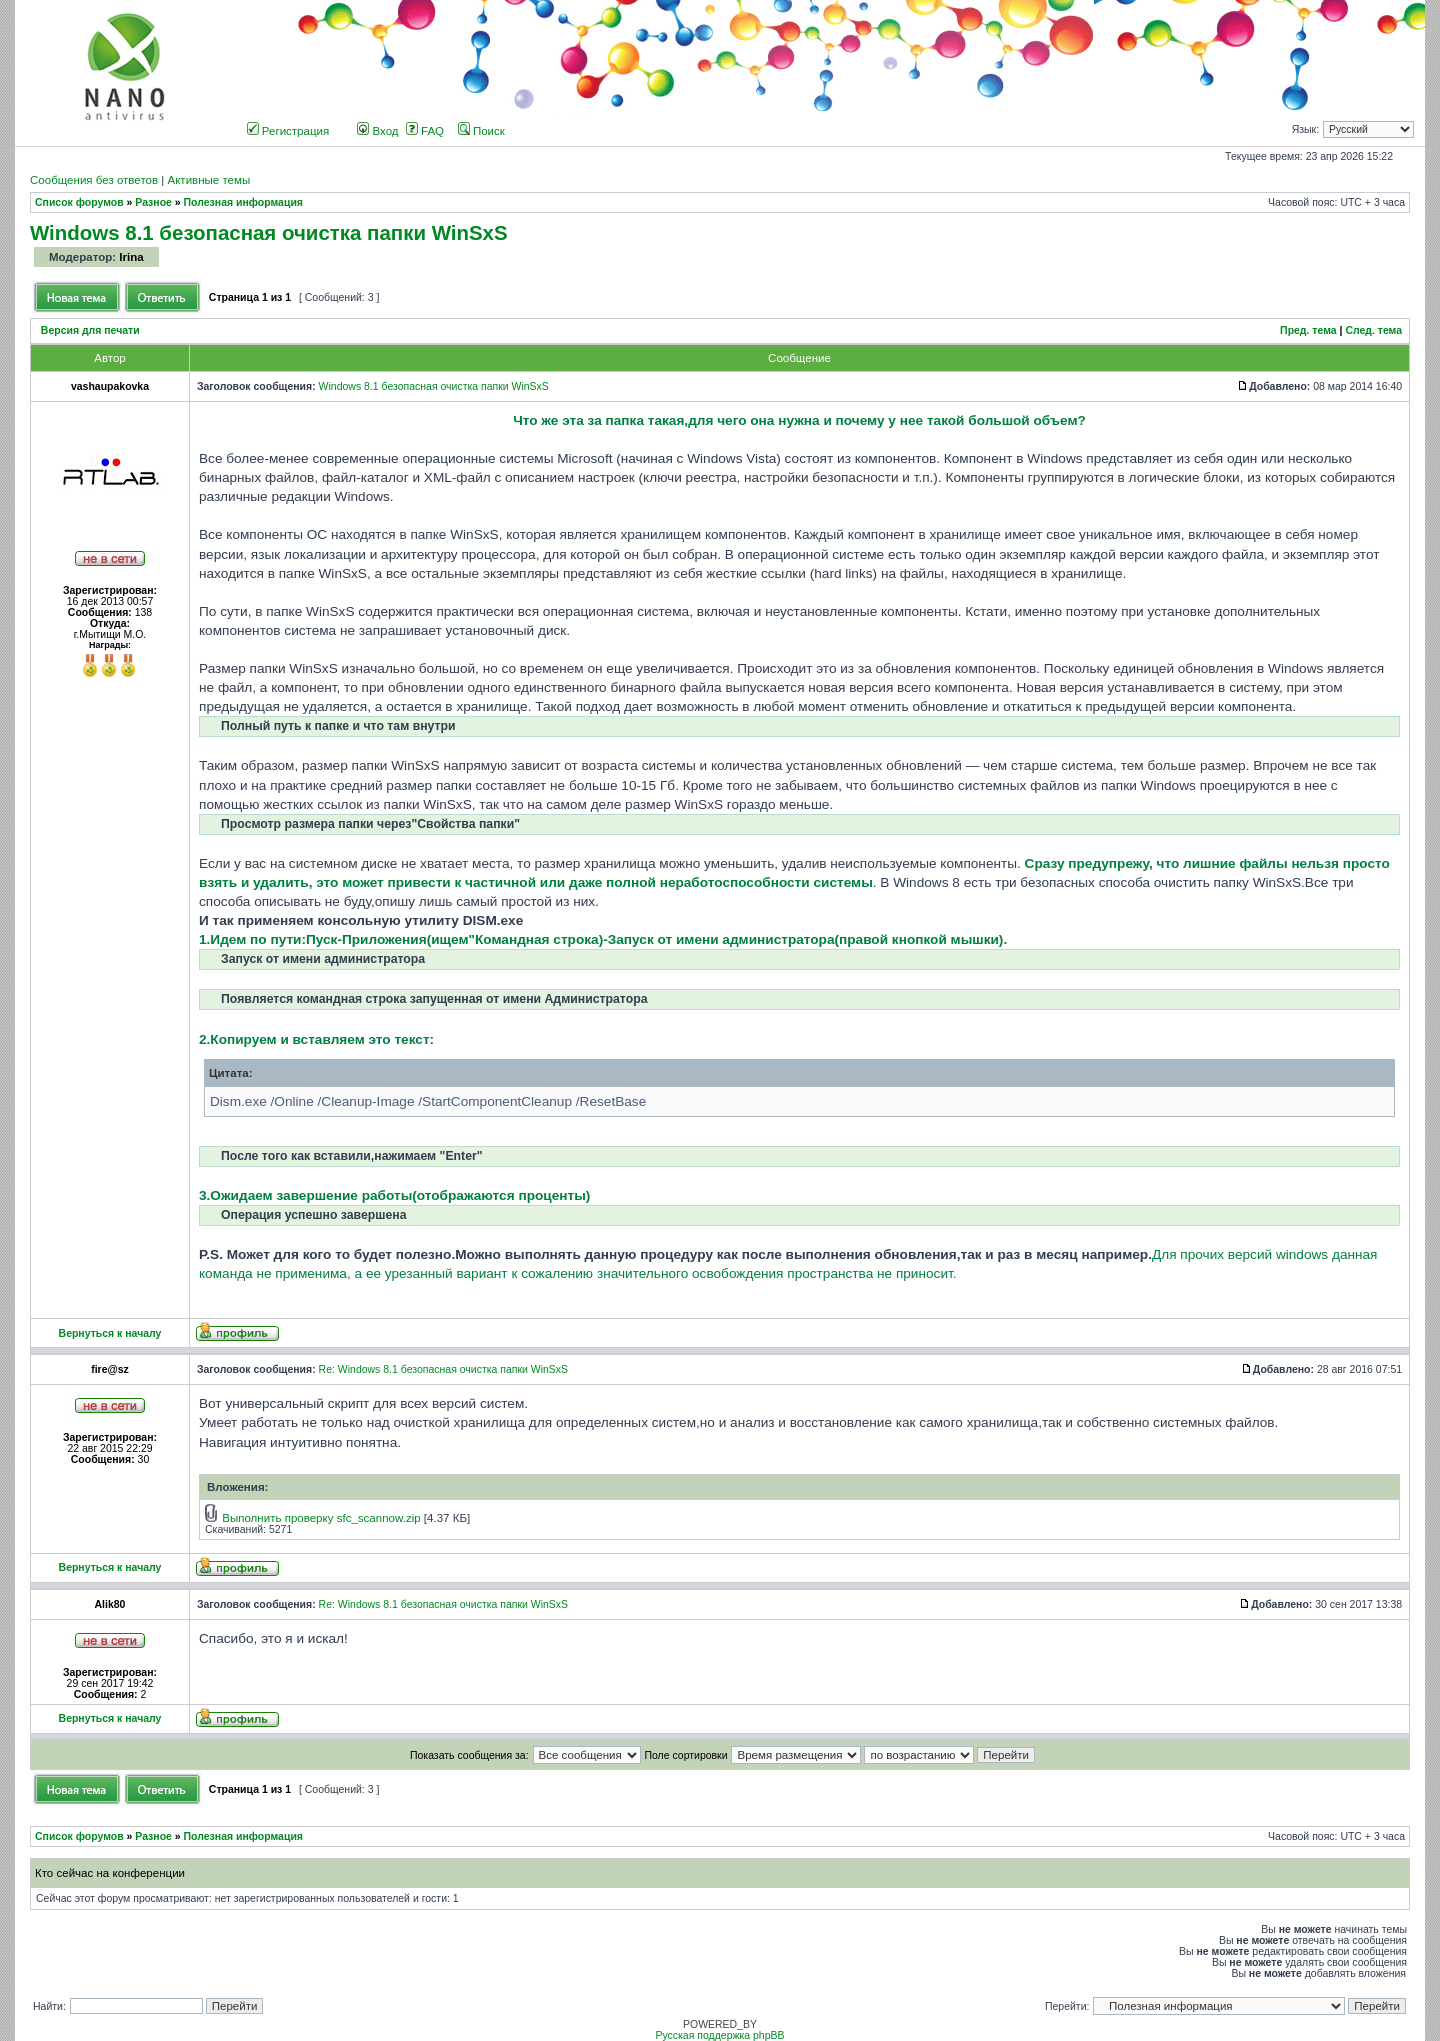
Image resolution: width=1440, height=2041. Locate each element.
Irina (131, 257)
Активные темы (208, 180)
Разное (153, 202)
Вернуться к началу (110, 1333)
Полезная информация (243, 202)
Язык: (1305, 129)
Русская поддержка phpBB (719, 2035)
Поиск (481, 131)
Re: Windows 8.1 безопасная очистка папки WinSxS (443, 1369)
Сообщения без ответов (94, 180)
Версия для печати (90, 330)
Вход (377, 131)
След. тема (1373, 330)
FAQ (425, 131)
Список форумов (79, 202)
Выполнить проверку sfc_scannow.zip (321, 1518)
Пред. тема (1308, 330)
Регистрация (288, 131)
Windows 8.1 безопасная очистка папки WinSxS (269, 232)
